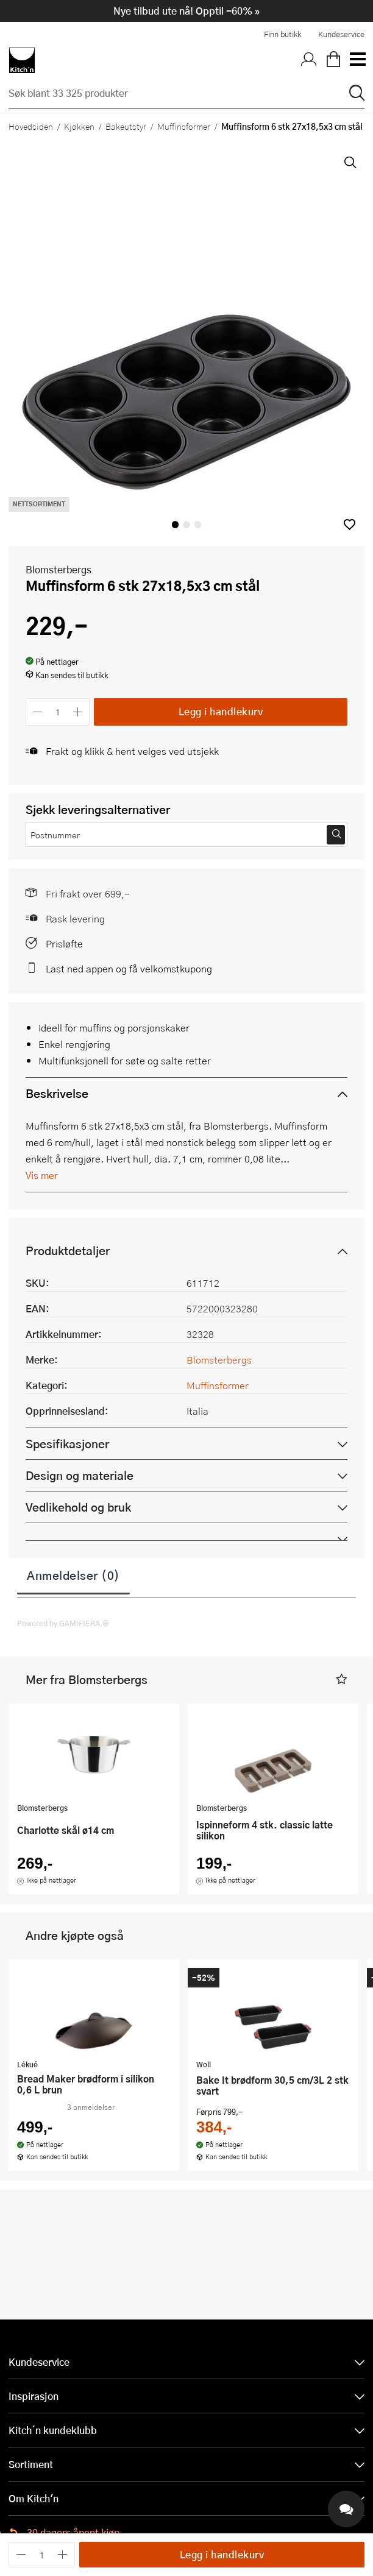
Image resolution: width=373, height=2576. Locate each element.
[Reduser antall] (37, 712)
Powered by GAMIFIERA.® (63, 1623)
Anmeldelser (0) (73, 1574)
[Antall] (58, 712)
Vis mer (42, 1175)
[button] (349, 524)
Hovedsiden (31, 126)
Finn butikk (282, 34)
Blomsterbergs (58, 569)
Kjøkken (79, 126)
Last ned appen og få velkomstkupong (129, 968)
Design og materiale (79, 1475)
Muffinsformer (183, 126)
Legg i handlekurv (221, 711)
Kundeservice (341, 34)
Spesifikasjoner (67, 1444)
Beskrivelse (57, 1093)
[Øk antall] (78, 712)
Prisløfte (64, 943)
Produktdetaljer (68, 1250)
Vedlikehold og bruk (78, 1507)
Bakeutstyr (125, 126)
